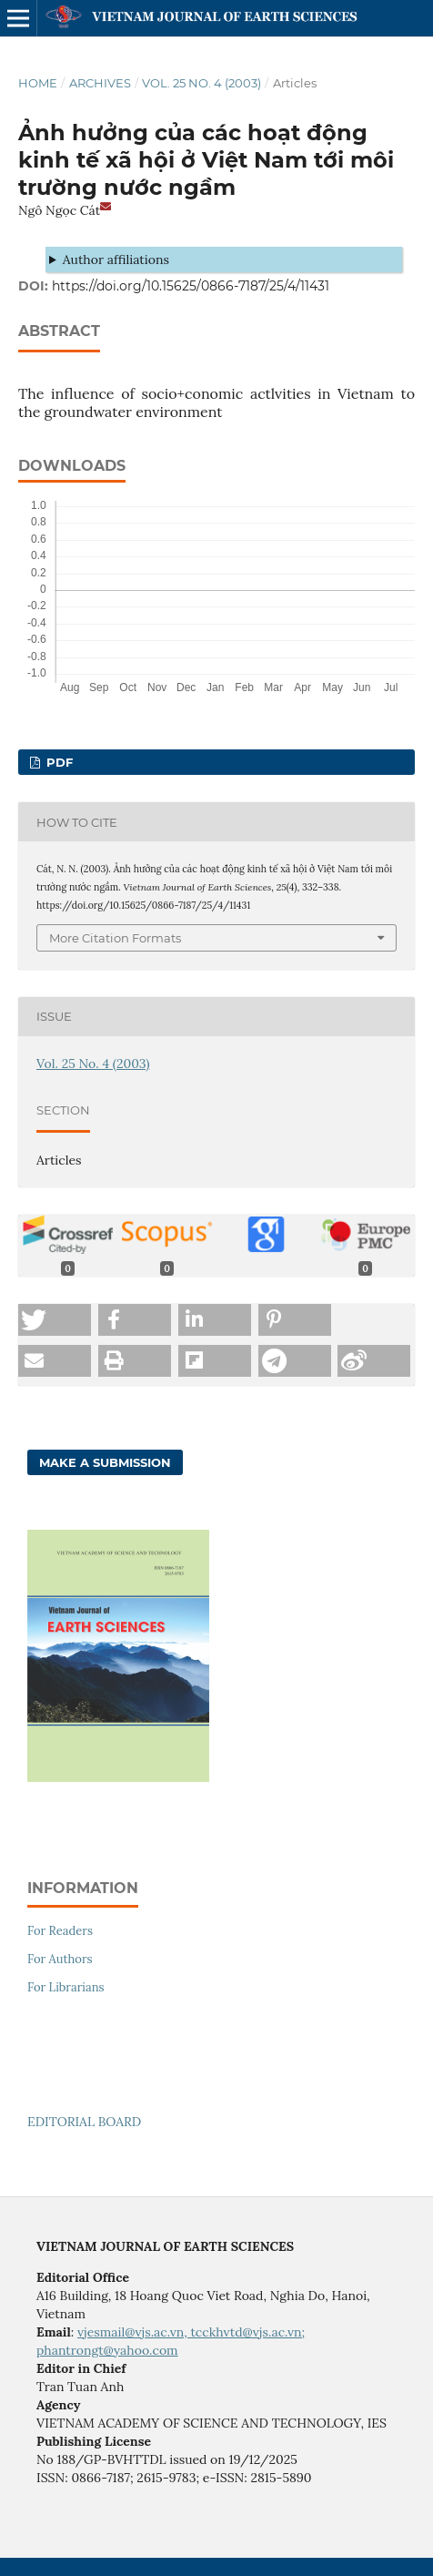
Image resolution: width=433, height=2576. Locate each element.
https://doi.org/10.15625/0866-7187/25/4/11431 (190, 286)
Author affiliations (116, 259)
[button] (54, 1320)
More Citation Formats (115, 938)
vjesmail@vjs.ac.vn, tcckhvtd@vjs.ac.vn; (191, 2332)
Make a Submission (105, 1462)
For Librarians (66, 1987)
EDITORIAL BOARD (84, 2121)
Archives (100, 83)
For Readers (60, 1931)
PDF (58, 762)
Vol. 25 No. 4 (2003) (201, 83)
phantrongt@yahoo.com (107, 2350)
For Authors (60, 1959)
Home (37, 83)
